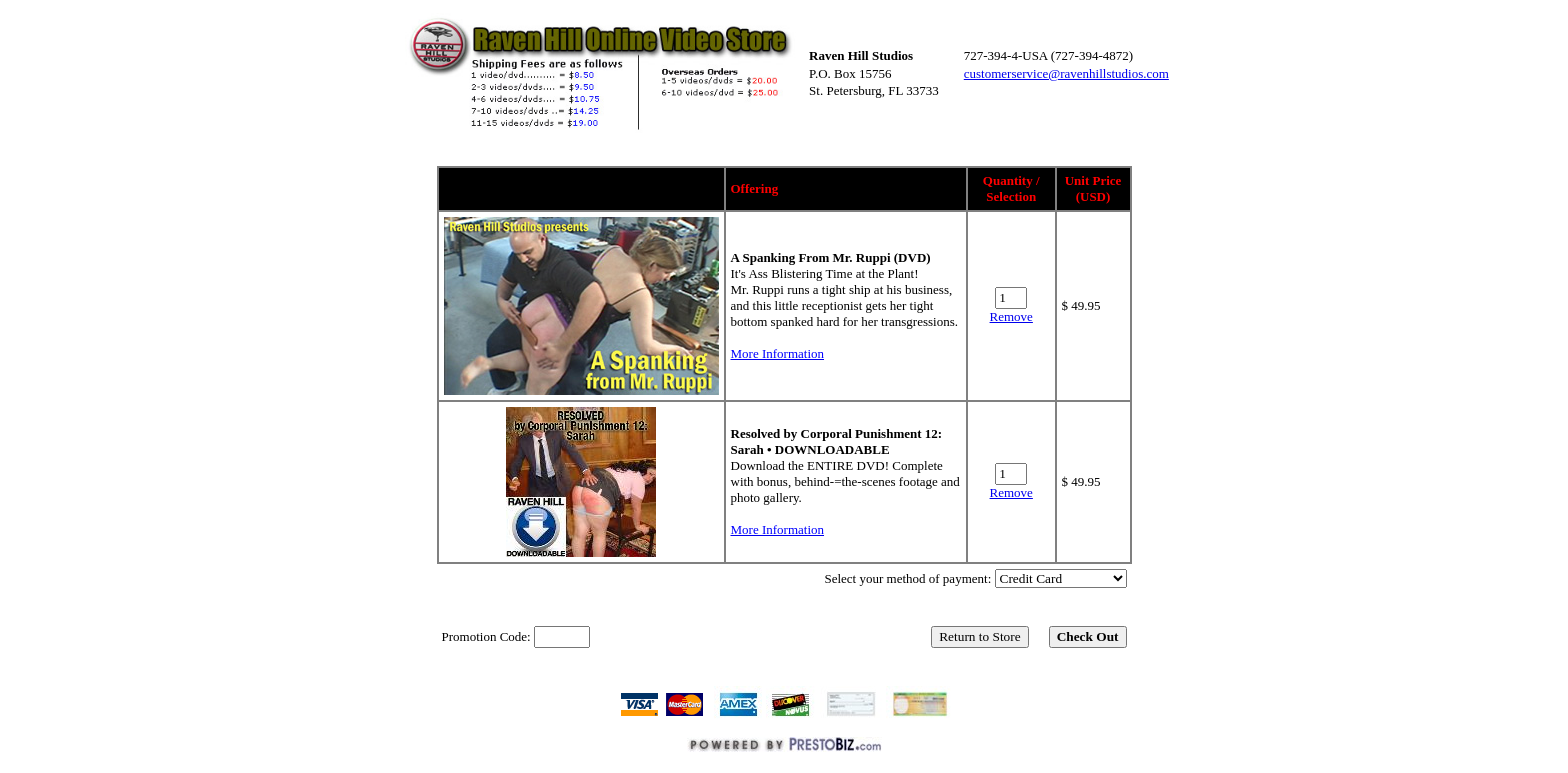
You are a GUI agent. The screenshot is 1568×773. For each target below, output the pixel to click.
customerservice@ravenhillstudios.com (1066, 73)
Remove (1011, 316)
